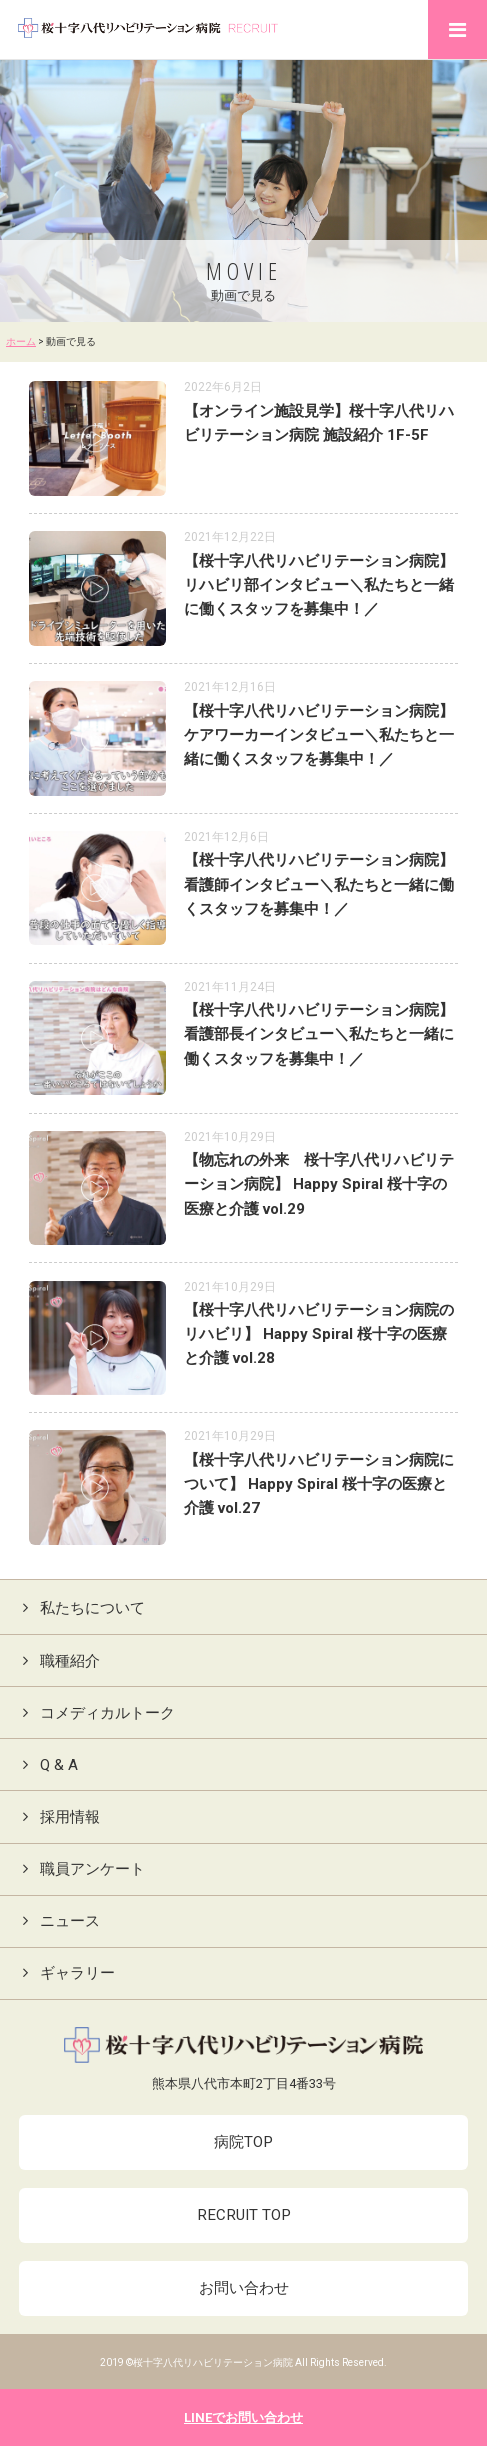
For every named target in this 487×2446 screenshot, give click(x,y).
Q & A (46, 1765)
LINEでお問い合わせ (243, 2417)
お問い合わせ (244, 2288)
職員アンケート (80, 1869)
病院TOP (243, 2142)
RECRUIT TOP (244, 2215)
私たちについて (80, 1608)
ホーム (21, 341)
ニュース (57, 1921)
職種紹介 (57, 1661)
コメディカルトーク (95, 1713)
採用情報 (57, 1817)
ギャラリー (65, 1973)
